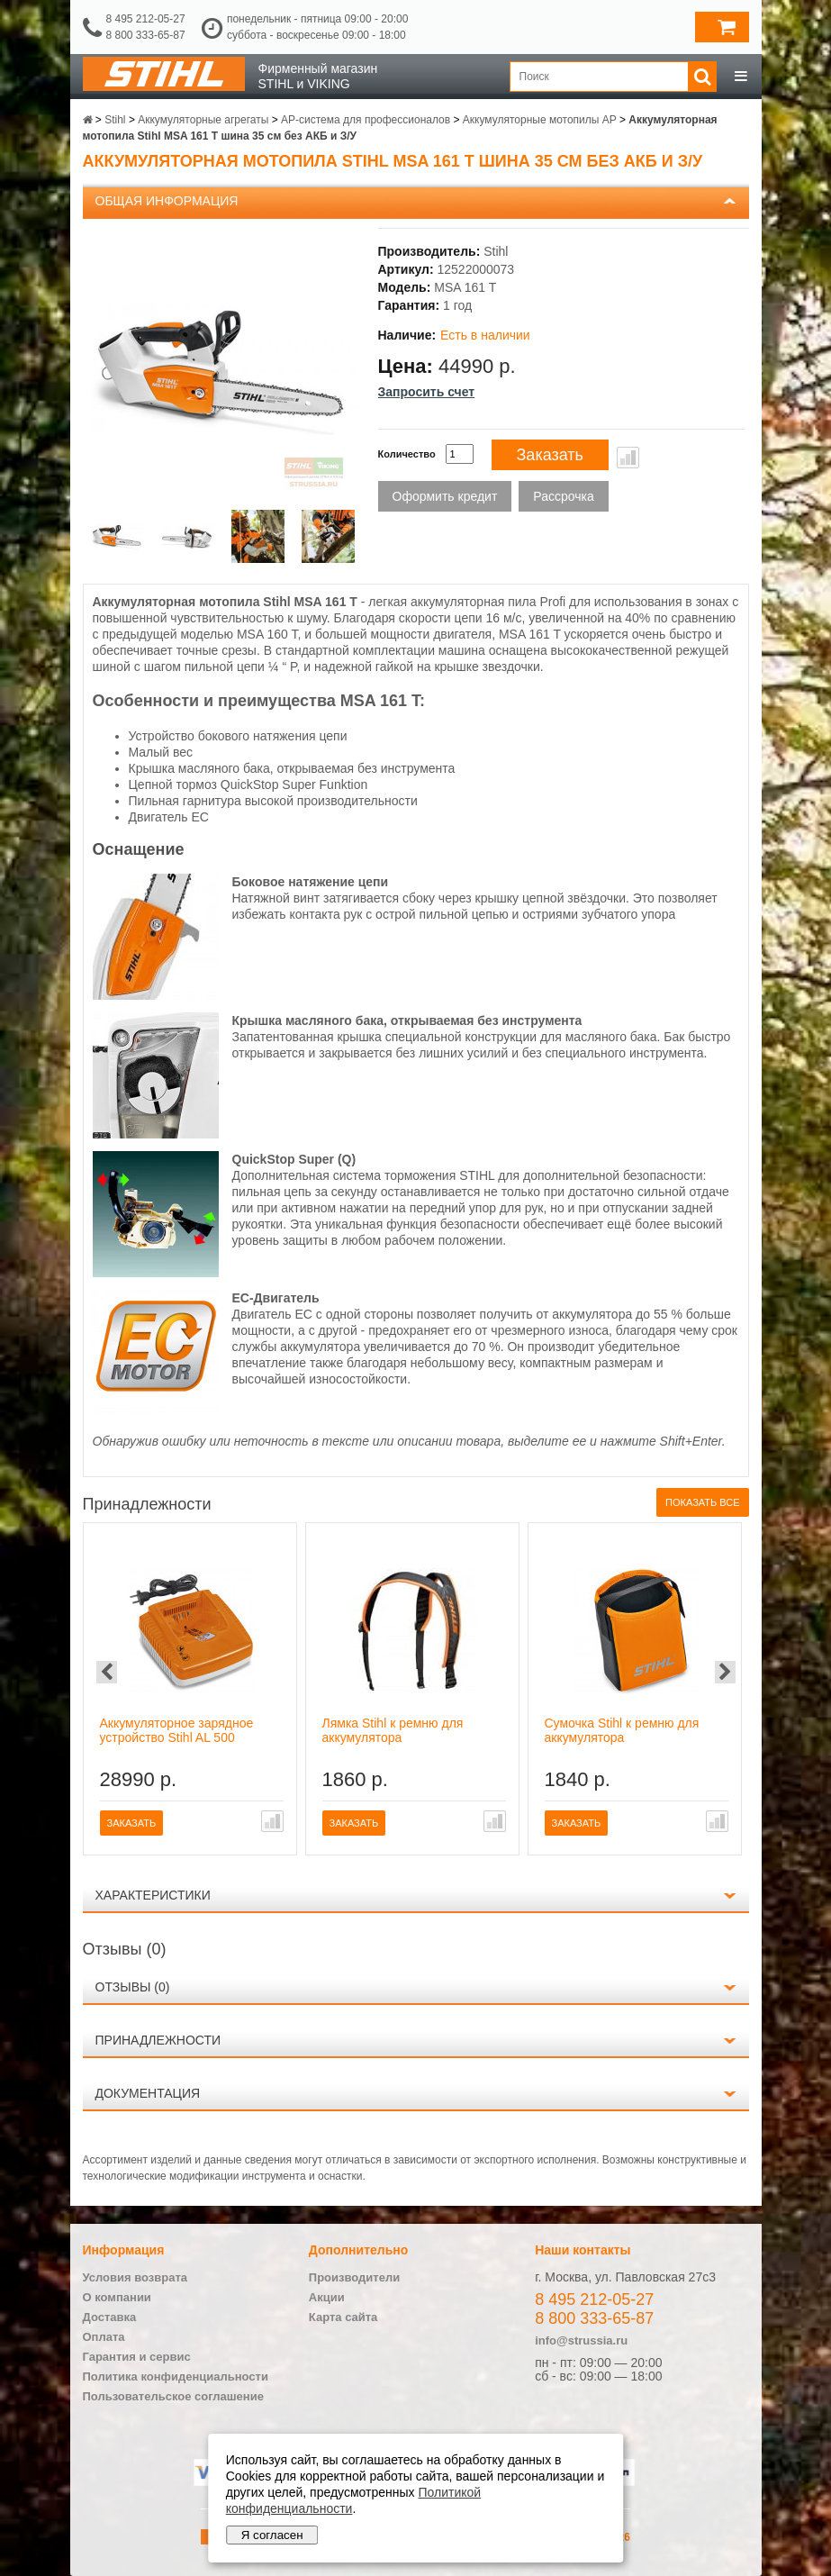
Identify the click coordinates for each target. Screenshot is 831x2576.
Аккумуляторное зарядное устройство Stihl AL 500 (177, 1730)
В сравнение (628, 457)
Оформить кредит (445, 496)
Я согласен (272, 2535)
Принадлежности (158, 2040)
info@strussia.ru (581, 2340)
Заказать (550, 455)
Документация (148, 2093)
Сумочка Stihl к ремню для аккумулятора (622, 1730)
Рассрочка (563, 496)
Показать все (702, 1502)
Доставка (110, 2317)
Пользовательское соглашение (173, 2396)
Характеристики (153, 1895)
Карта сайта (343, 2317)
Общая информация (167, 201)
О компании (117, 2297)
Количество (407, 454)
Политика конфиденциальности (175, 2376)
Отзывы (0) (132, 1987)
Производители (354, 2277)
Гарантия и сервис (137, 2356)
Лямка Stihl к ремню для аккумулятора (393, 1730)
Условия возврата (135, 2277)
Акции (327, 2297)
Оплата (104, 2337)
